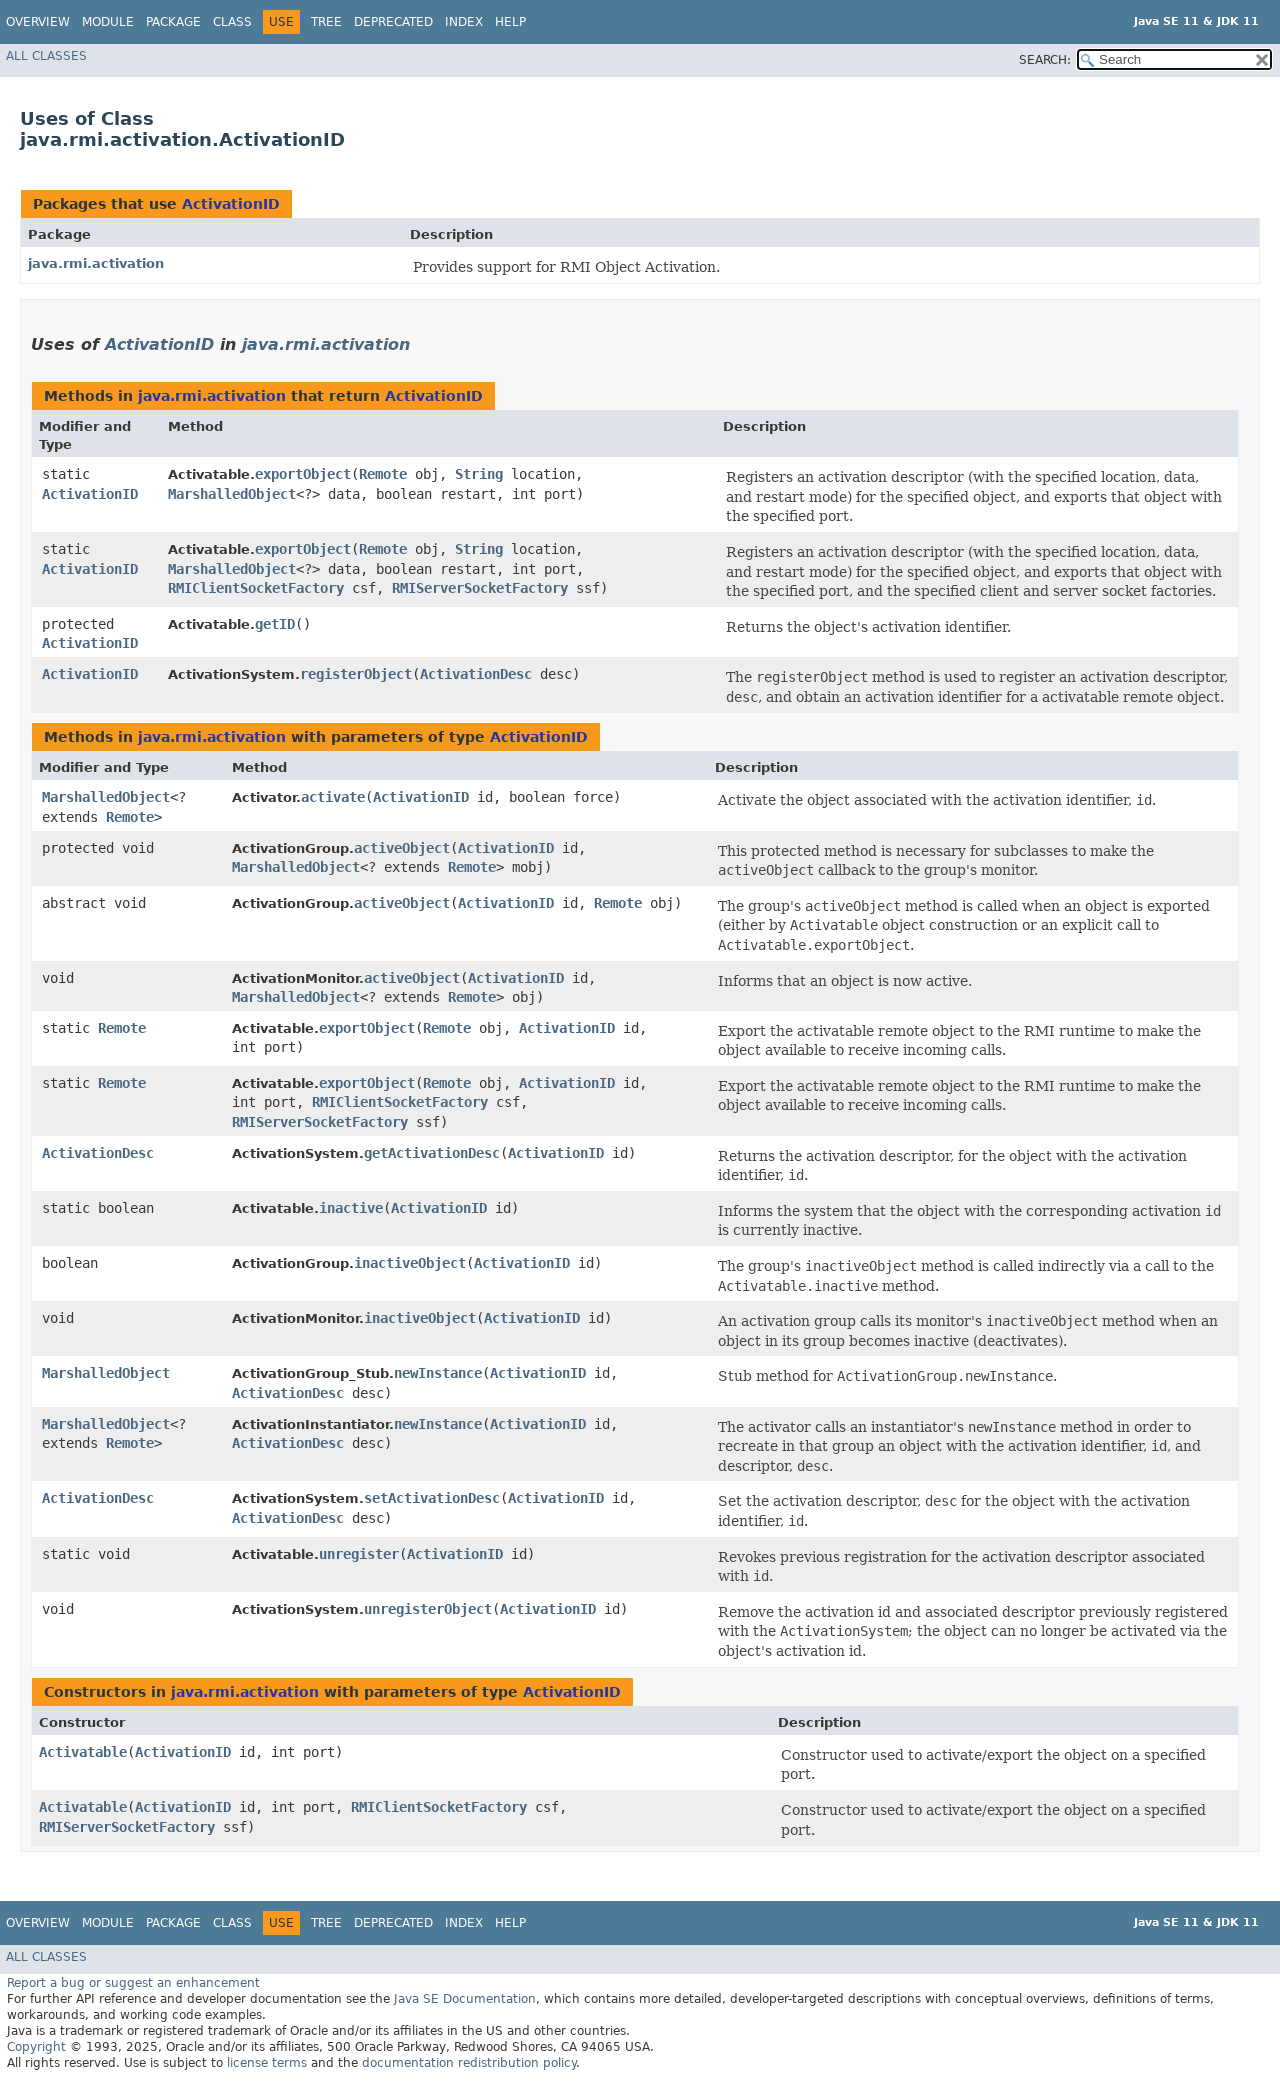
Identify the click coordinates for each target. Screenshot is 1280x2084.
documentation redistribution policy (469, 2063)
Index (464, 22)
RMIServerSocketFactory (480, 588)
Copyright (36, 2047)
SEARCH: (1045, 60)
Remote (383, 474)
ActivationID (231, 204)
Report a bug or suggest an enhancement (133, 1983)
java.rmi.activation (96, 263)
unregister (359, 1554)
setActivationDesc (432, 1498)
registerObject (356, 674)
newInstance (438, 1373)
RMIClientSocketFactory (256, 588)
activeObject (402, 848)
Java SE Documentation (465, 1999)
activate (333, 797)
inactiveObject (410, 1263)
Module (108, 22)
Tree (326, 22)
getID (275, 624)
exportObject (303, 474)
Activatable (83, 1752)
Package (173, 22)
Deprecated (393, 22)
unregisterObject (428, 1609)
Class (232, 22)
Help (510, 22)
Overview (38, 22)
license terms (267, 2063)
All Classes (46, 56)
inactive (351, 1208)
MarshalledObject (232, 494)
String (479, 474)
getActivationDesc (432, 1153)
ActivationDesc (476, 674)
